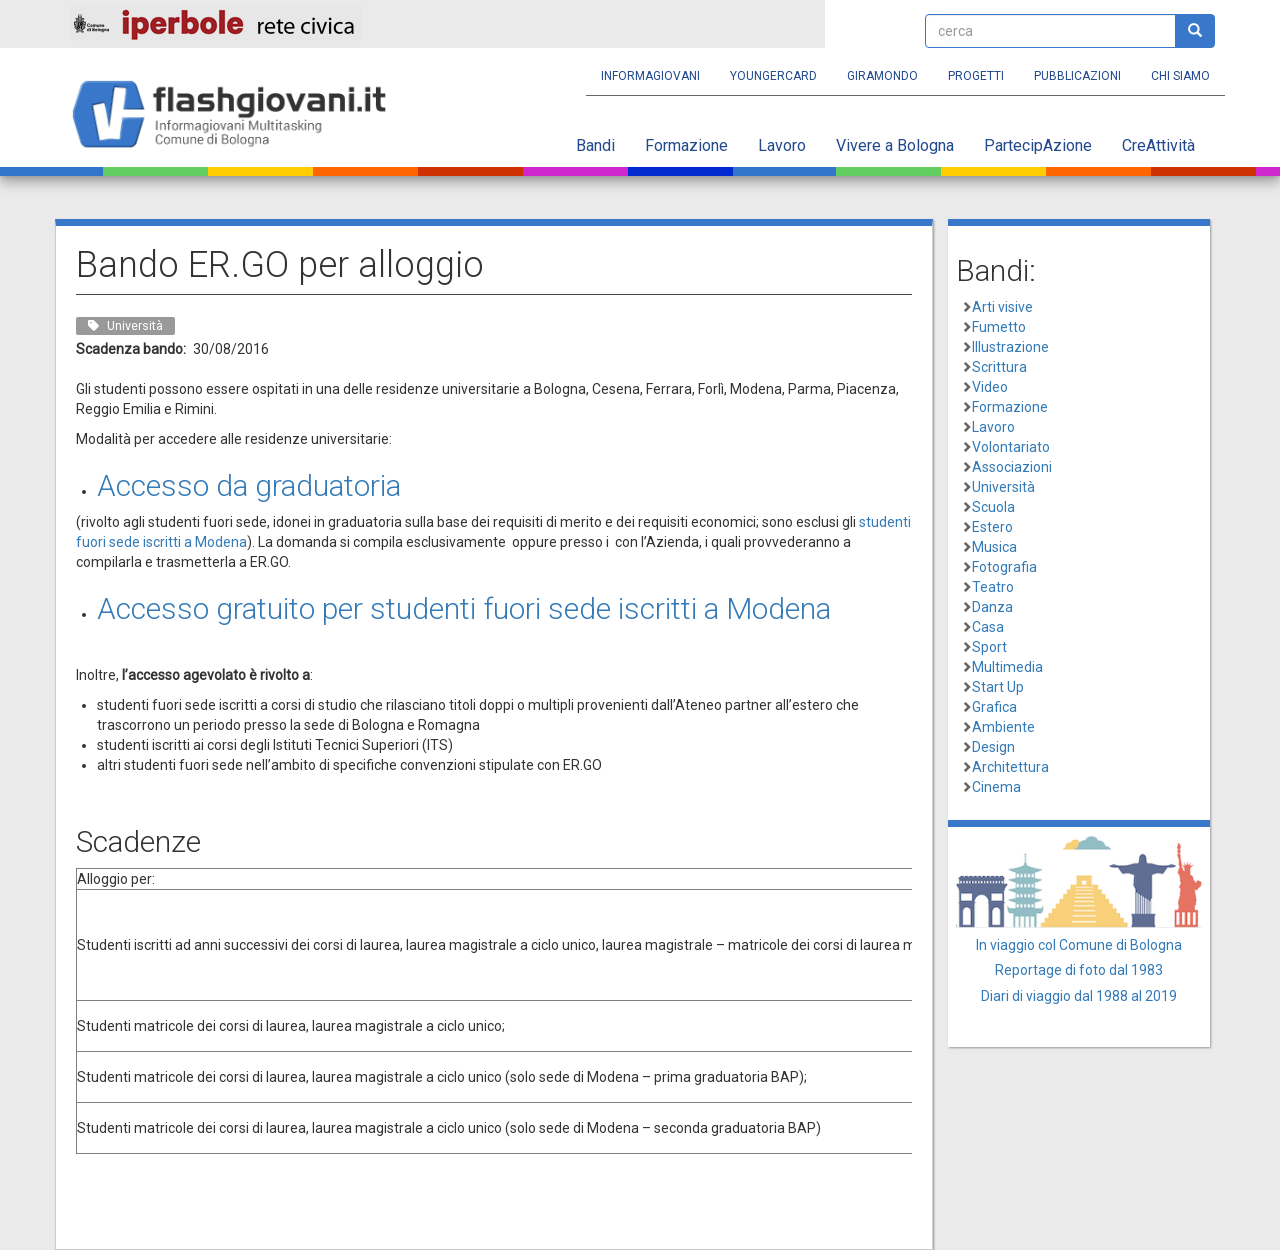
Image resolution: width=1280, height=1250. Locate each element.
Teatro (993, 587)
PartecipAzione (1038, 145)
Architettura (1010, 767)
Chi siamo (1180, 76)
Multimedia (1007, 667)
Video (990, 387)
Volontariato (1011, 447)
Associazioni (1012, 467)
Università (1003, 487)
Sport (989, 647)
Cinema (996, 787)
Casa (988, 627)
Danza (992, 607)
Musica (994, 547)
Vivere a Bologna (895, 145)
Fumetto (999, 327)
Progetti (976, 76)
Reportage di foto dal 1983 (1079, 970)
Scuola (993, 507)
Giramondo (882, 76)
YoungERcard (773, 76)
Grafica (994, 707)
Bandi (595, 145)
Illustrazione (1010, 347)
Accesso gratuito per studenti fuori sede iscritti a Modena (464, 608)
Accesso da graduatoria (249, 485)
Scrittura (999, 367)
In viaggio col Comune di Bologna (1079, 945)
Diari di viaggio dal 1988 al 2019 (1079, 996)
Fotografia (1004, 567)
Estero (992, 527)
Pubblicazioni (1077, 76)
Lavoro (782, 145)
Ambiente (1003, 727)
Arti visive (1002, 307)
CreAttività (1158, 145)
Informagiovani (650, 76)
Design (993, 747)
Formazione (686, 145)
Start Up (998, 687)
